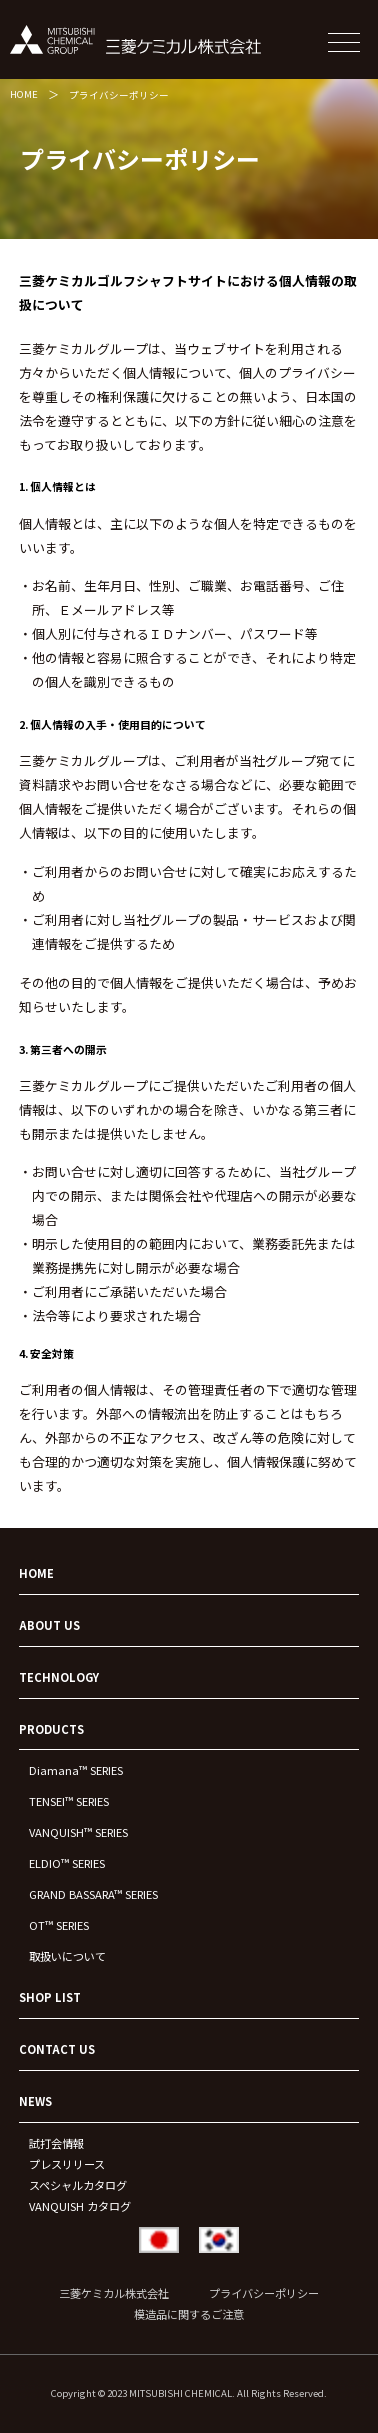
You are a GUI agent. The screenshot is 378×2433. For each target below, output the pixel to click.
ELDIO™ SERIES (67, 1863)
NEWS (35, 2101)
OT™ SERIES (59, 1925)
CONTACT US (57, 2049)
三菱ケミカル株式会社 (114, 2293)
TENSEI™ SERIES (69, 1801)
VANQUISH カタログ (80, 2206)
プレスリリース (67, 2164)
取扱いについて (67, 1956)
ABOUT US (49, 1625)
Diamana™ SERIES (76, 1770)
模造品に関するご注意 (189, 2314)
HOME (24, 94)
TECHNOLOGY (59, 1677)
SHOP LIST (50, 1997)
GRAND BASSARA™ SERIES (93, 1894)
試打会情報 (56, 2143)
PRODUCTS (51, 1729)
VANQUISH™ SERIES (78, 1832)
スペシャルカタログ (78, 2185)
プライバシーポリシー (119, 95)
